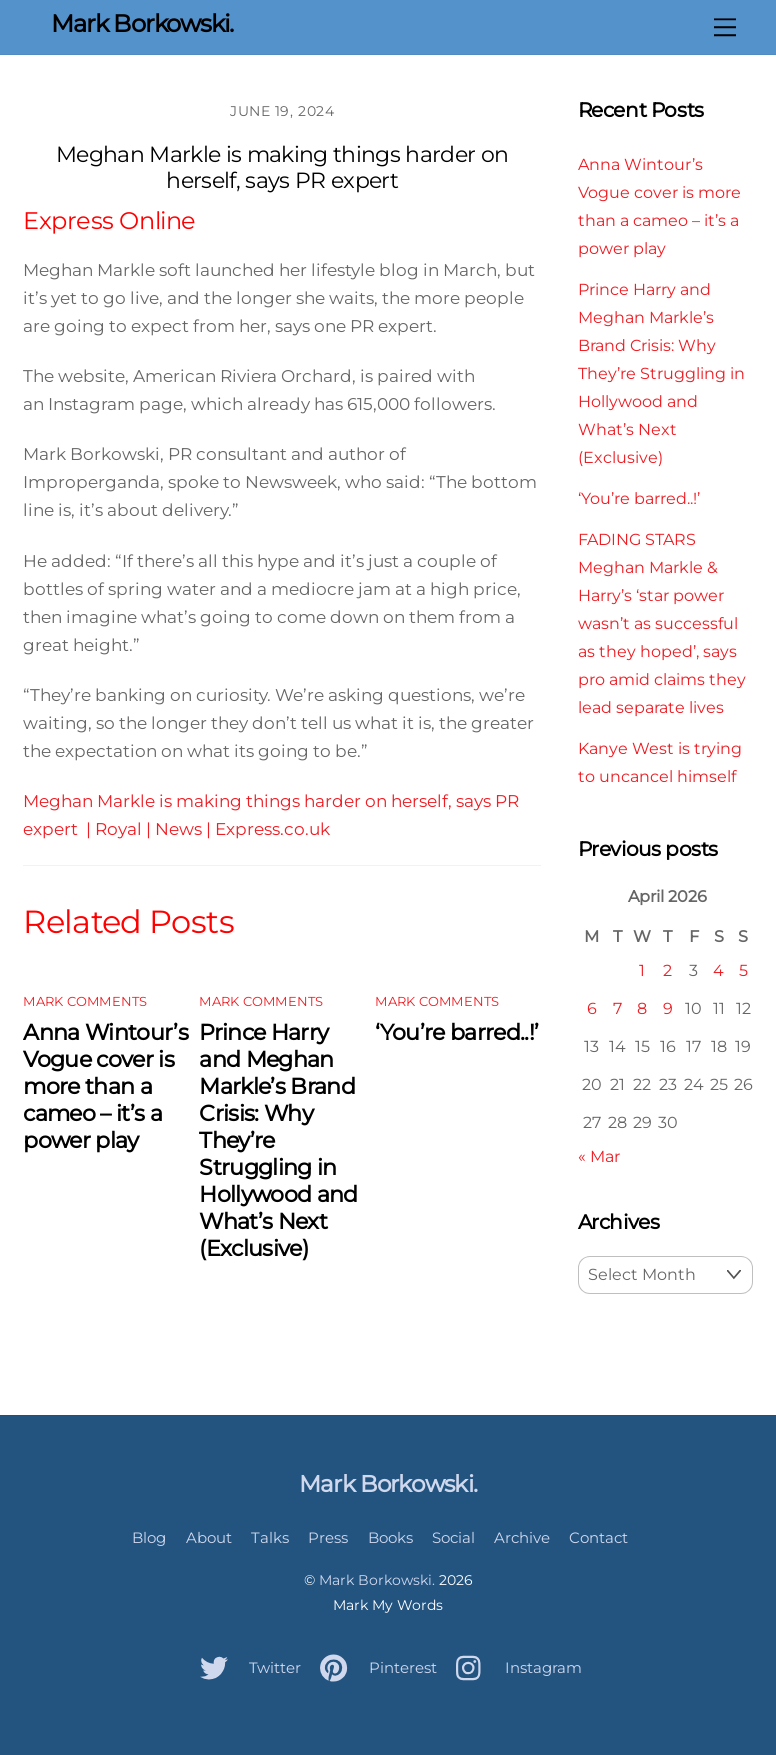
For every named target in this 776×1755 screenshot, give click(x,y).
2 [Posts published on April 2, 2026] (667, 970)
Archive (522, 1537)
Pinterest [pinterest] (373, 1667)
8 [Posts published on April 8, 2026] (642, 1008)
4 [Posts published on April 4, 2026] (718, 970)
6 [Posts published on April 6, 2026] (592, 1008)
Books (390, 1537)
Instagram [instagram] (514, 1667)
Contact (598, 1537)
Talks (270, 1537)
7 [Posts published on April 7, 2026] (617, 1008)
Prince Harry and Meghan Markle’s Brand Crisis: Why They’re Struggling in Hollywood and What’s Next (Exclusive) (661, 373)
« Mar (599, 1156)
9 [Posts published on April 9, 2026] (668, 1008)
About (209, 1537)
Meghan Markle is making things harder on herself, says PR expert (282, 167)
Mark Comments (85, 1001)
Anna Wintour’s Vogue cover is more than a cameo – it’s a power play (105, 1086)
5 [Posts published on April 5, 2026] (743, 970)
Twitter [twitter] (245, 1667)
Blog (149, 1537)
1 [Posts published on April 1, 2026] (642, 970)
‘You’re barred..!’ (456, 1032)
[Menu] (725, 27)
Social (453, 1537)
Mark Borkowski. (377, 1580)
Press (328, 1537)
